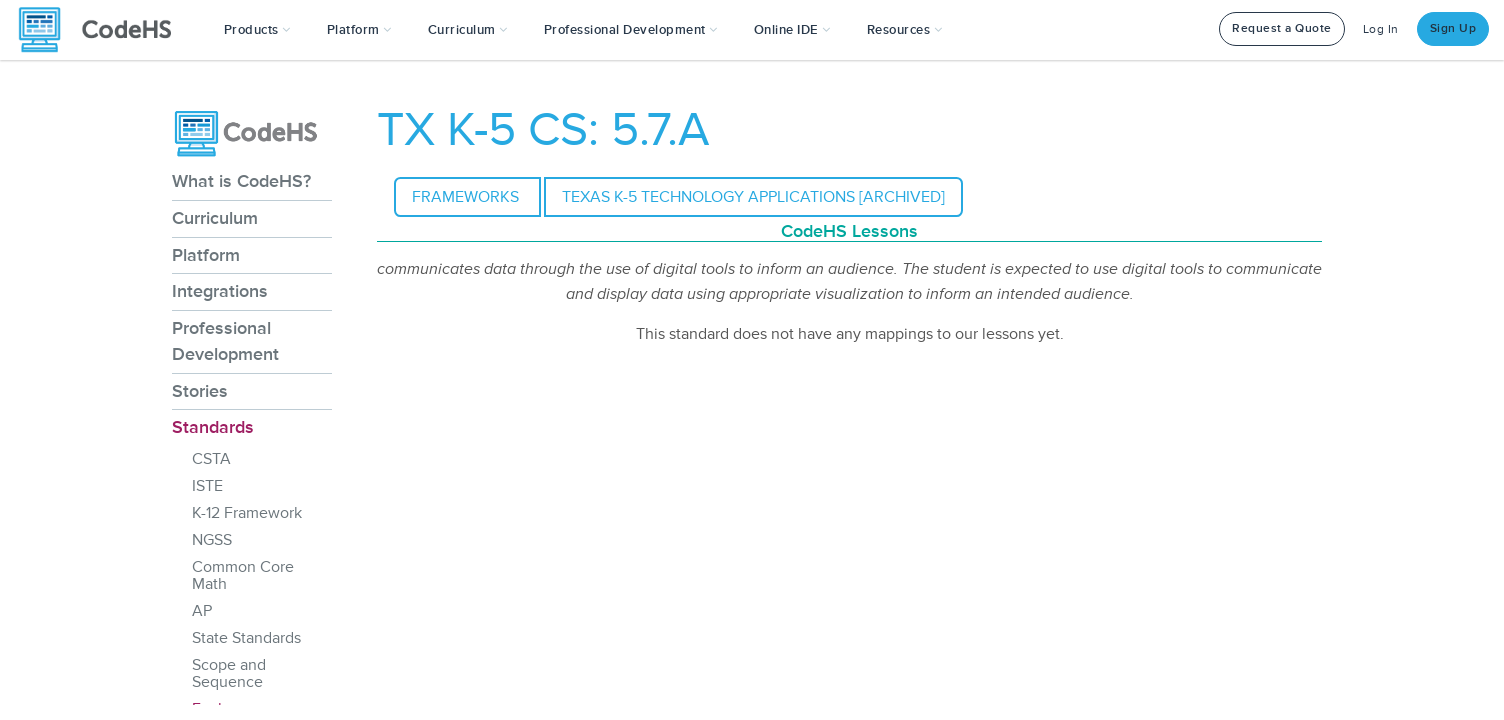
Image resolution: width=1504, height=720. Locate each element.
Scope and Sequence (229, 673)
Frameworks (467, 197)
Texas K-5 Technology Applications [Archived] (753, 197)
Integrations (220, 291)
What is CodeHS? (241, 181)
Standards (213, 427)
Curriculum (215, 218)
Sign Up (1453, 28)
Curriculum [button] (468, 30)
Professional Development (225, 341)
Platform (206, 255)
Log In (1381, 29)
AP (202, 611)
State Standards (246, 638)
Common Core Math (243, 575)
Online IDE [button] (792, 30)
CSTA (211, 459)
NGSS (212, 540)
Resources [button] (905, 30)
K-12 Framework (247, 513)
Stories (200, 391)
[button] (257, 30)
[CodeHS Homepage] (103, 30)
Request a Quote (1282, 28)
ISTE (207, 486)
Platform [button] (359, 30)
